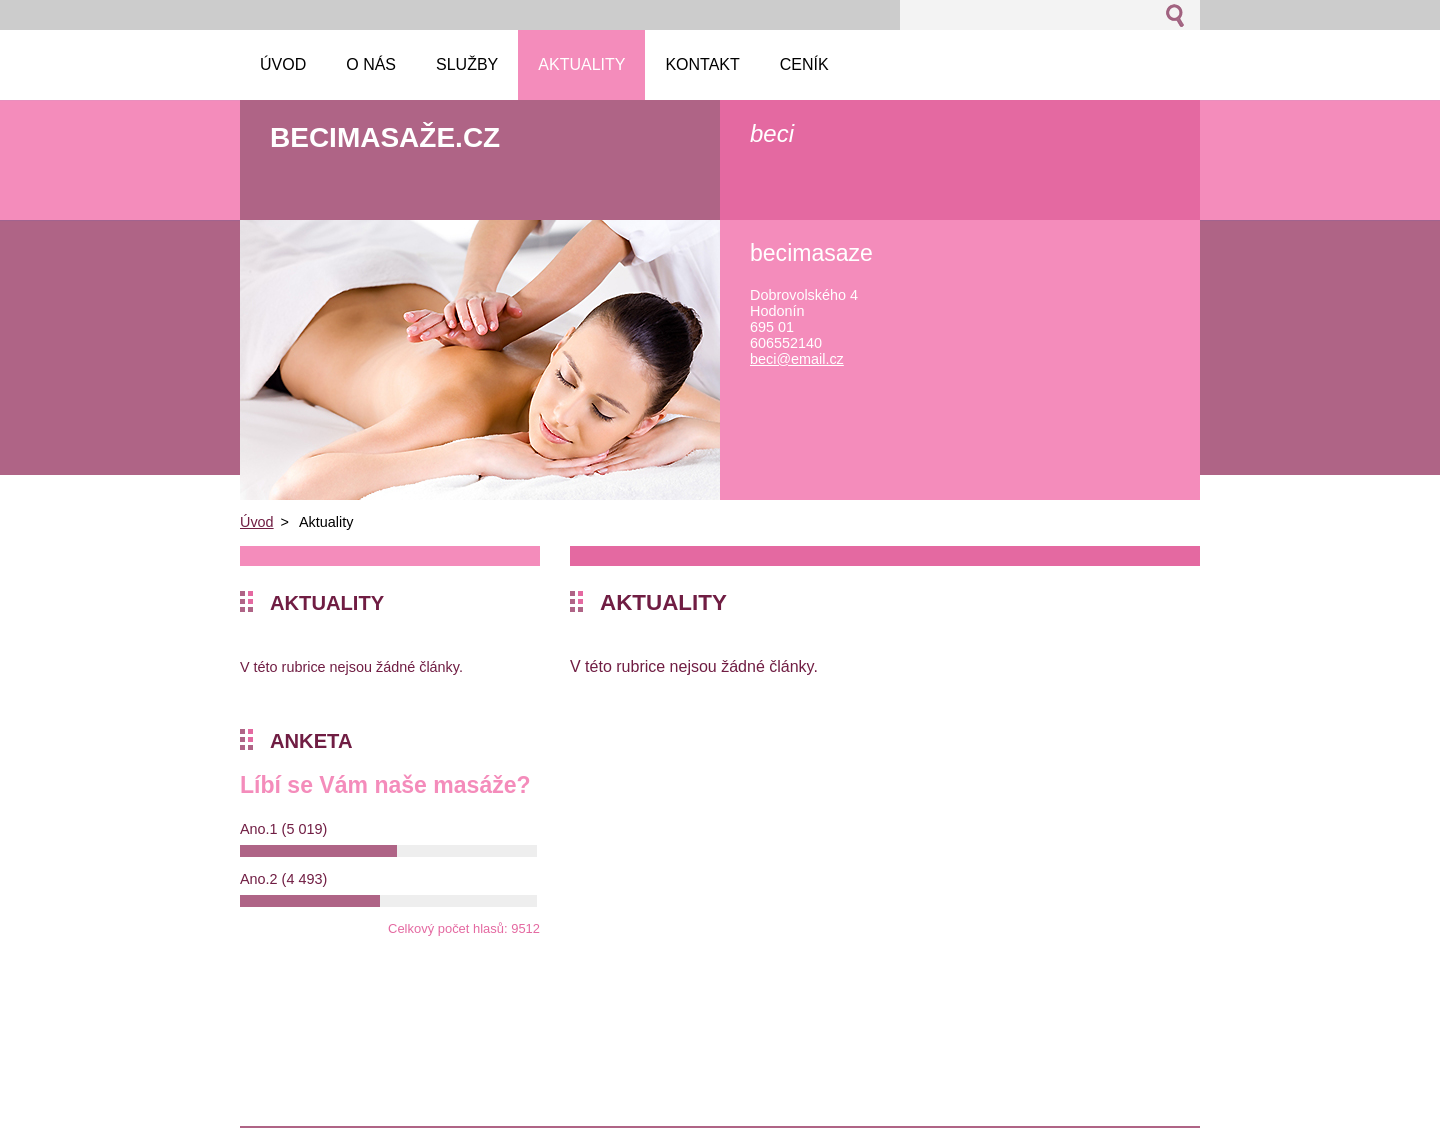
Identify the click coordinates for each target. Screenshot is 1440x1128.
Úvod (257, 522)
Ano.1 (283, 829)
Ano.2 (283, 879)
